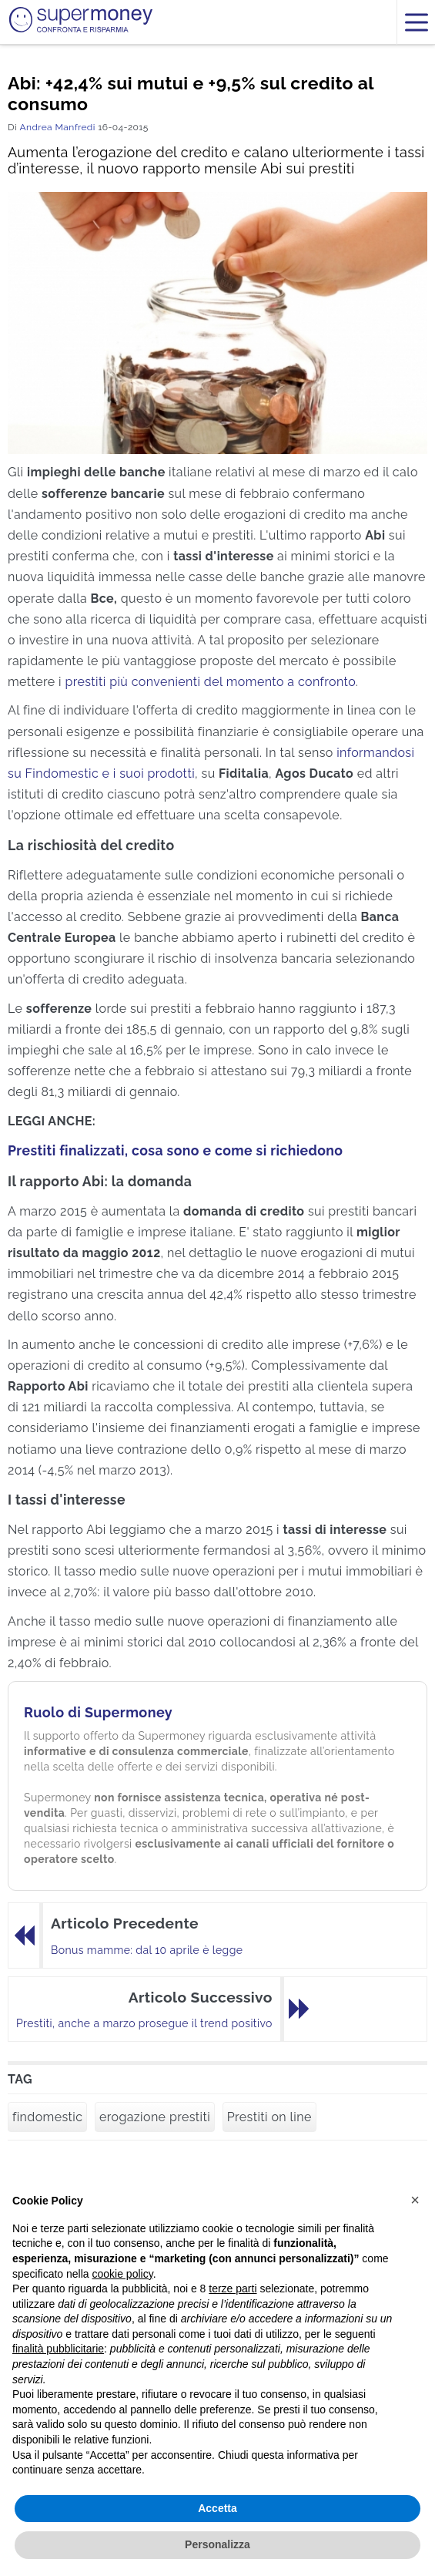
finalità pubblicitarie (58, 2348)
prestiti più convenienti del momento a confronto (210, 681)
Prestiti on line (269, 2117)
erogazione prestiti (154, 2117)
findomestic (47, 2117)
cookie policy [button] (122, 2274)
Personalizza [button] (217, 2544)
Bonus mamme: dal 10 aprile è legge (147, 1950)
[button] (415, 2200)
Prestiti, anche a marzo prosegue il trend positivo (144, 2023)
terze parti (232, 2288)
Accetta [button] (217, 2508)
